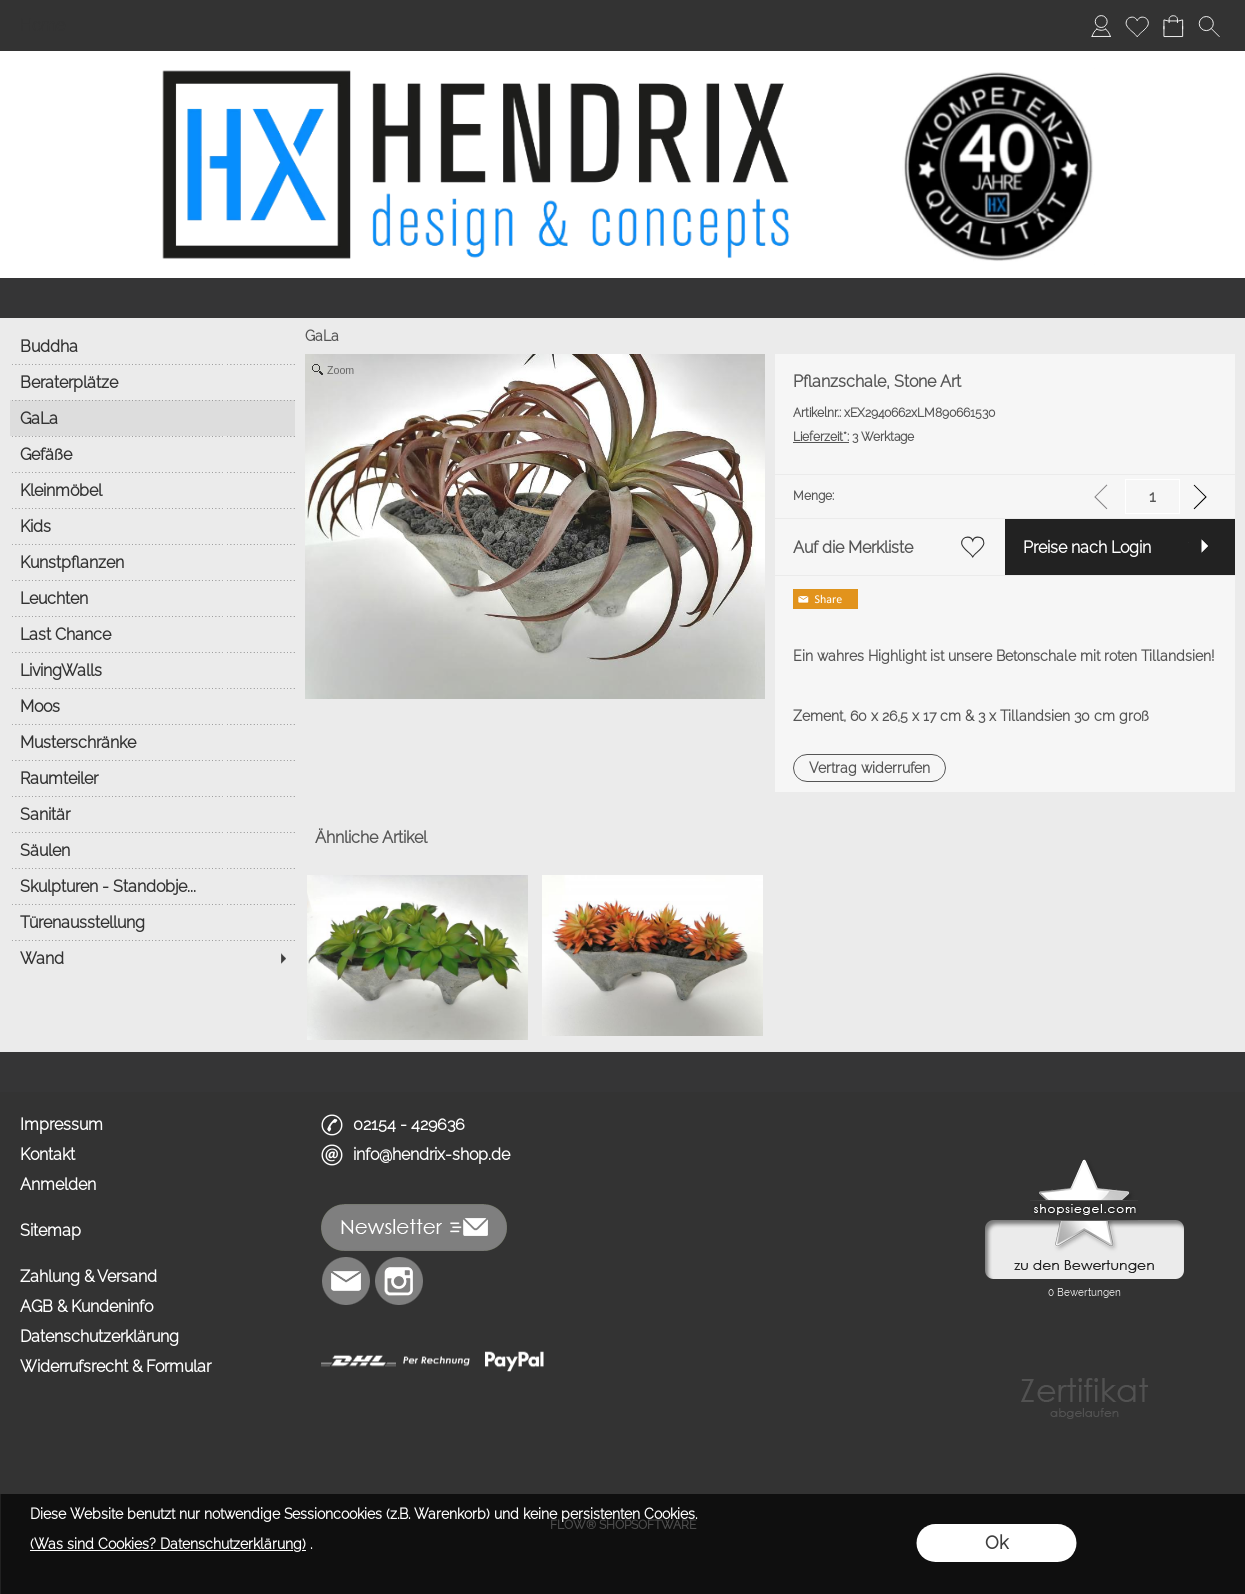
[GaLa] (152, 418)
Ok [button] (996, 1542)
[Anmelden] (1101, 26)
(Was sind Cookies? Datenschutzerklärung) (168, 1544)
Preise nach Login (1087, 547)
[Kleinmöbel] (152, 490)
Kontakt (47, 1154)
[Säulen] (152, 850)
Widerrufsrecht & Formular (115, 1366)
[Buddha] (152, 346)
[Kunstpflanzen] (152, 562)
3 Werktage (853, 437)
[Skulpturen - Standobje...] (152, 886)
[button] (1209, 26)
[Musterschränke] (152, 742)
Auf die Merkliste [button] (853, 547)
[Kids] (152, 526)
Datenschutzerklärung (99, 1336)
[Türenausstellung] (152, 922)
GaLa (322, 336)
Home (42, 25)
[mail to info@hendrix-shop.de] (346, 1281)
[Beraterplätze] (152, 382)
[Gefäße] (152, 454)
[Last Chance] (152, 634)
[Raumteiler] (152, 778)
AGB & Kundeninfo (86, 1306)
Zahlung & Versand (88, 1276)
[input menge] (1152, 496)
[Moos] (152, 706)
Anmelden (58, 1184)
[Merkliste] (1137, 26)
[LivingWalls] (152, 670)
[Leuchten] (152, 598)
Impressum (61, 1124)
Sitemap (50, 1230)
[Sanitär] (152, 814)
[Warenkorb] (1173, 26)
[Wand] (152, 958)
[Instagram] (399, 1281)
